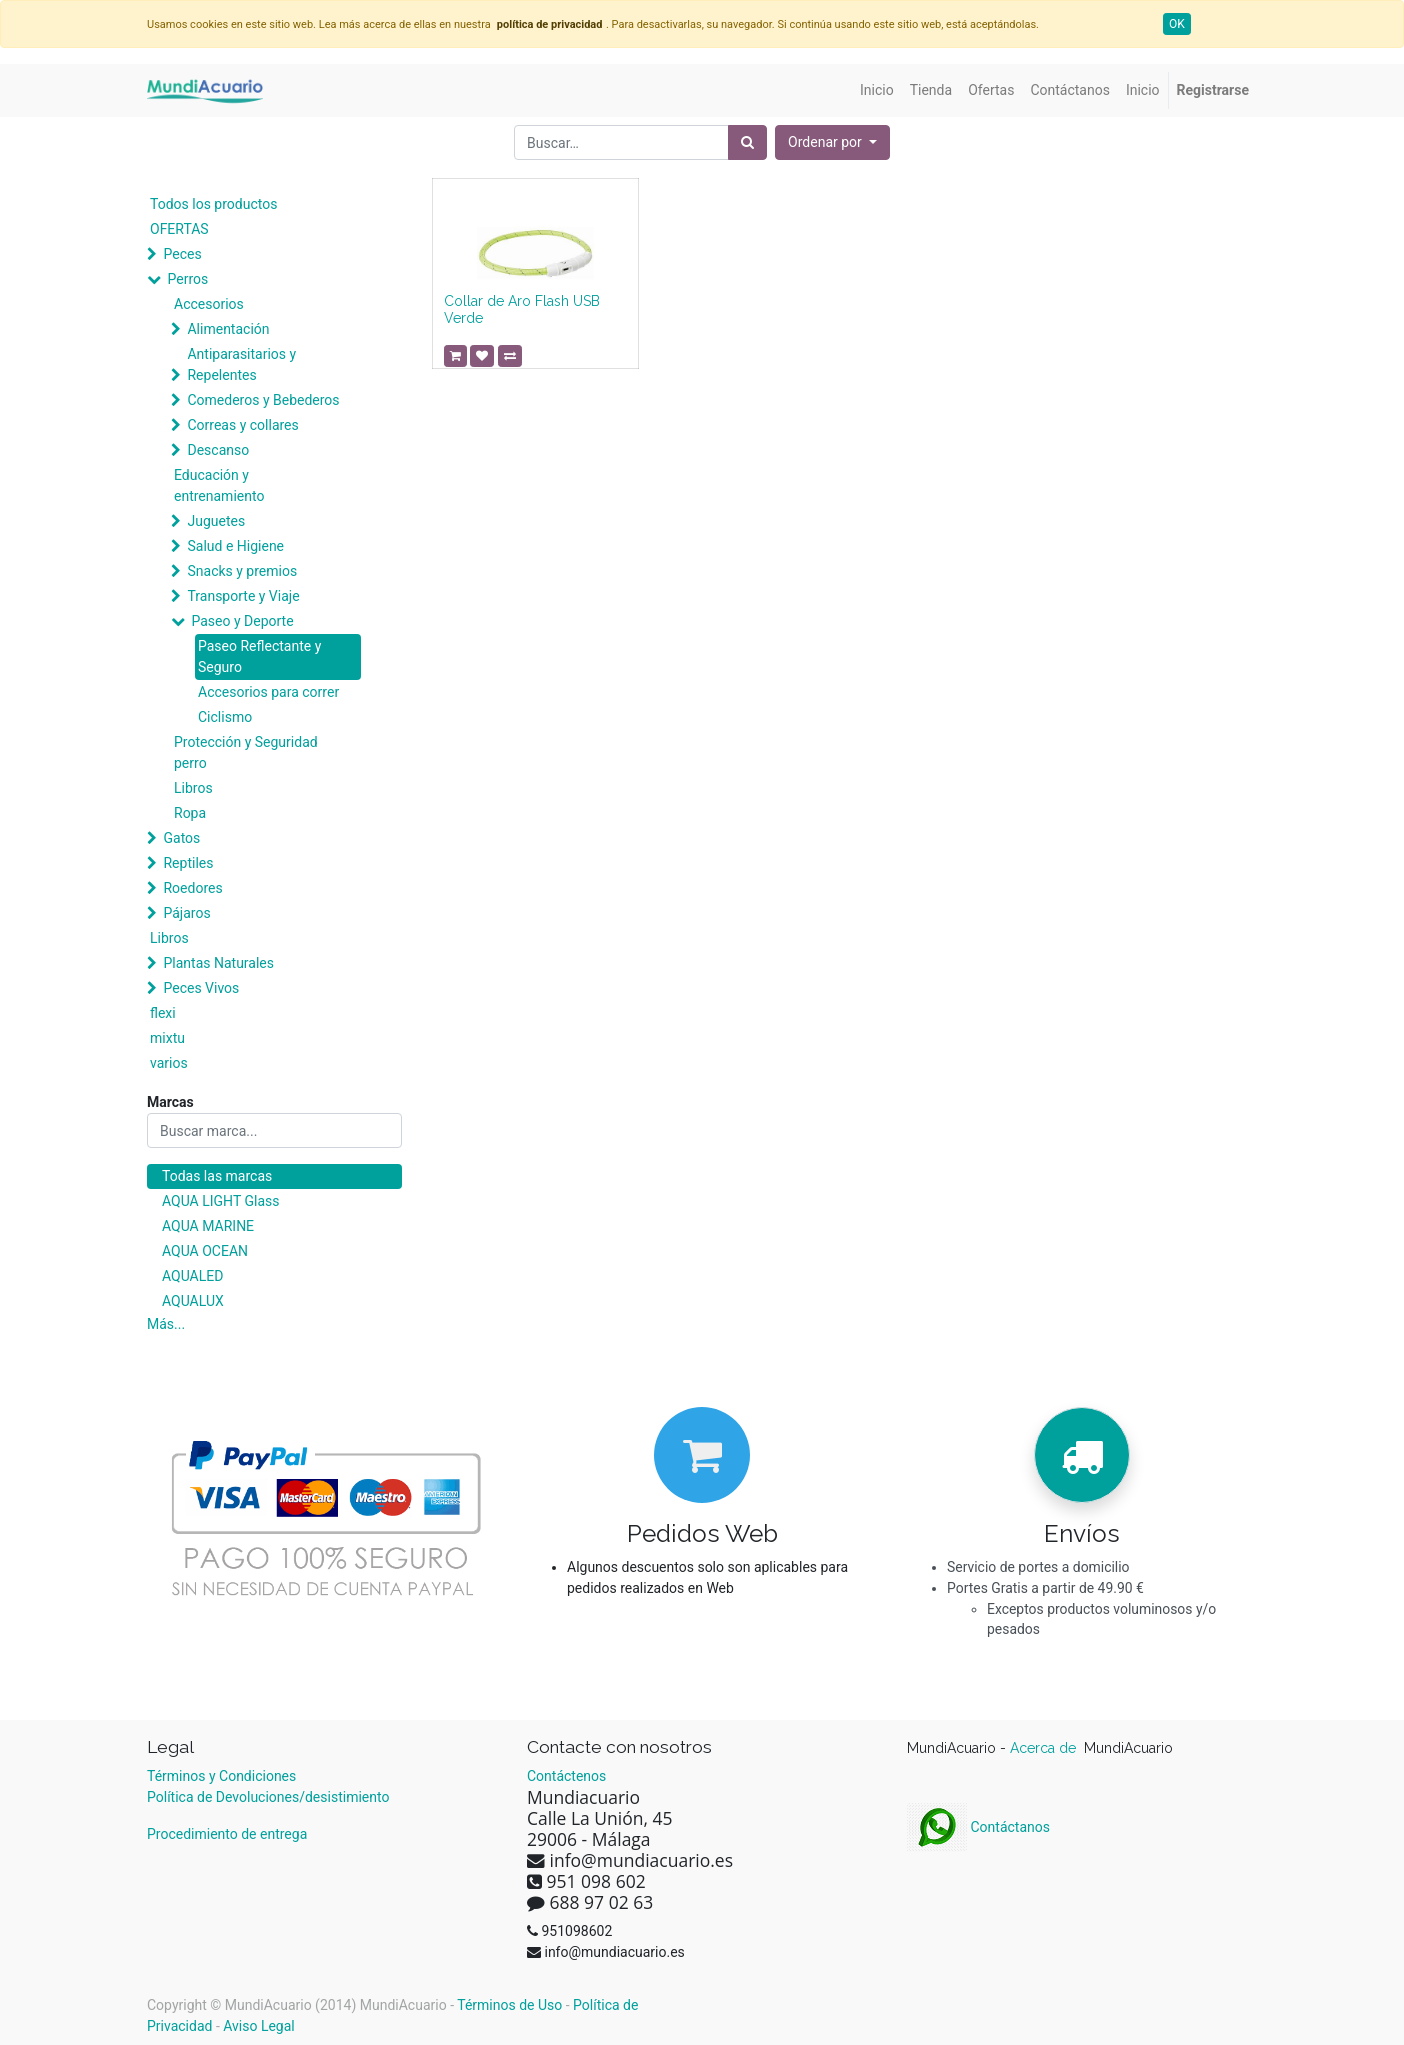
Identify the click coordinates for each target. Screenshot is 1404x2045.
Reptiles (188, 863)
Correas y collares (242, 425)
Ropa (190, 813)
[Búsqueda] (747, 142)
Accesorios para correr (268, 692)
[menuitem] (877, 90)
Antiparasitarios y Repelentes (241, 364)
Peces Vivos (201, 988)
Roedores (192, 888)
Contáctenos (566, 1776)
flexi (163, 1013)
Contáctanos (978, 1827)
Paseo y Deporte (242, 621)
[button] (832, 142)
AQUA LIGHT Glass (220, 1201)
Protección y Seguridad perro (246, 752)
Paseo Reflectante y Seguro (259, 656)
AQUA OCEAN (205, 1251)
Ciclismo (225, 717)
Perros (187, 279)
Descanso (218, 450)
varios (169, 1063)
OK (1177, 24)
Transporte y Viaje (243, 596)
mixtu (167, 1038)
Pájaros (186, 913)
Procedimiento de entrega (227, 1834)
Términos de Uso (509, 2005)
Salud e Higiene (235, 546)
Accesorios (209, 304)
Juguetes (216, 521)
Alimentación (228, 329)
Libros (193, 788)
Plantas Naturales (218, 963)
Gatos (181, 838)
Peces (182, 254)
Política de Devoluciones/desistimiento (268, 1797)
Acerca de (1045, 1748)
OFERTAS (179, 229)
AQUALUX (193, 1301)
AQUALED (192, 1276)
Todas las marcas (217, 1176)
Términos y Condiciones (221, 1776)
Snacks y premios (242, 571)
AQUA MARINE (208, 1226)
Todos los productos (213, 204)
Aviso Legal (259, 2026)
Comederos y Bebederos (263, 400)
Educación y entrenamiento (219, 485)
